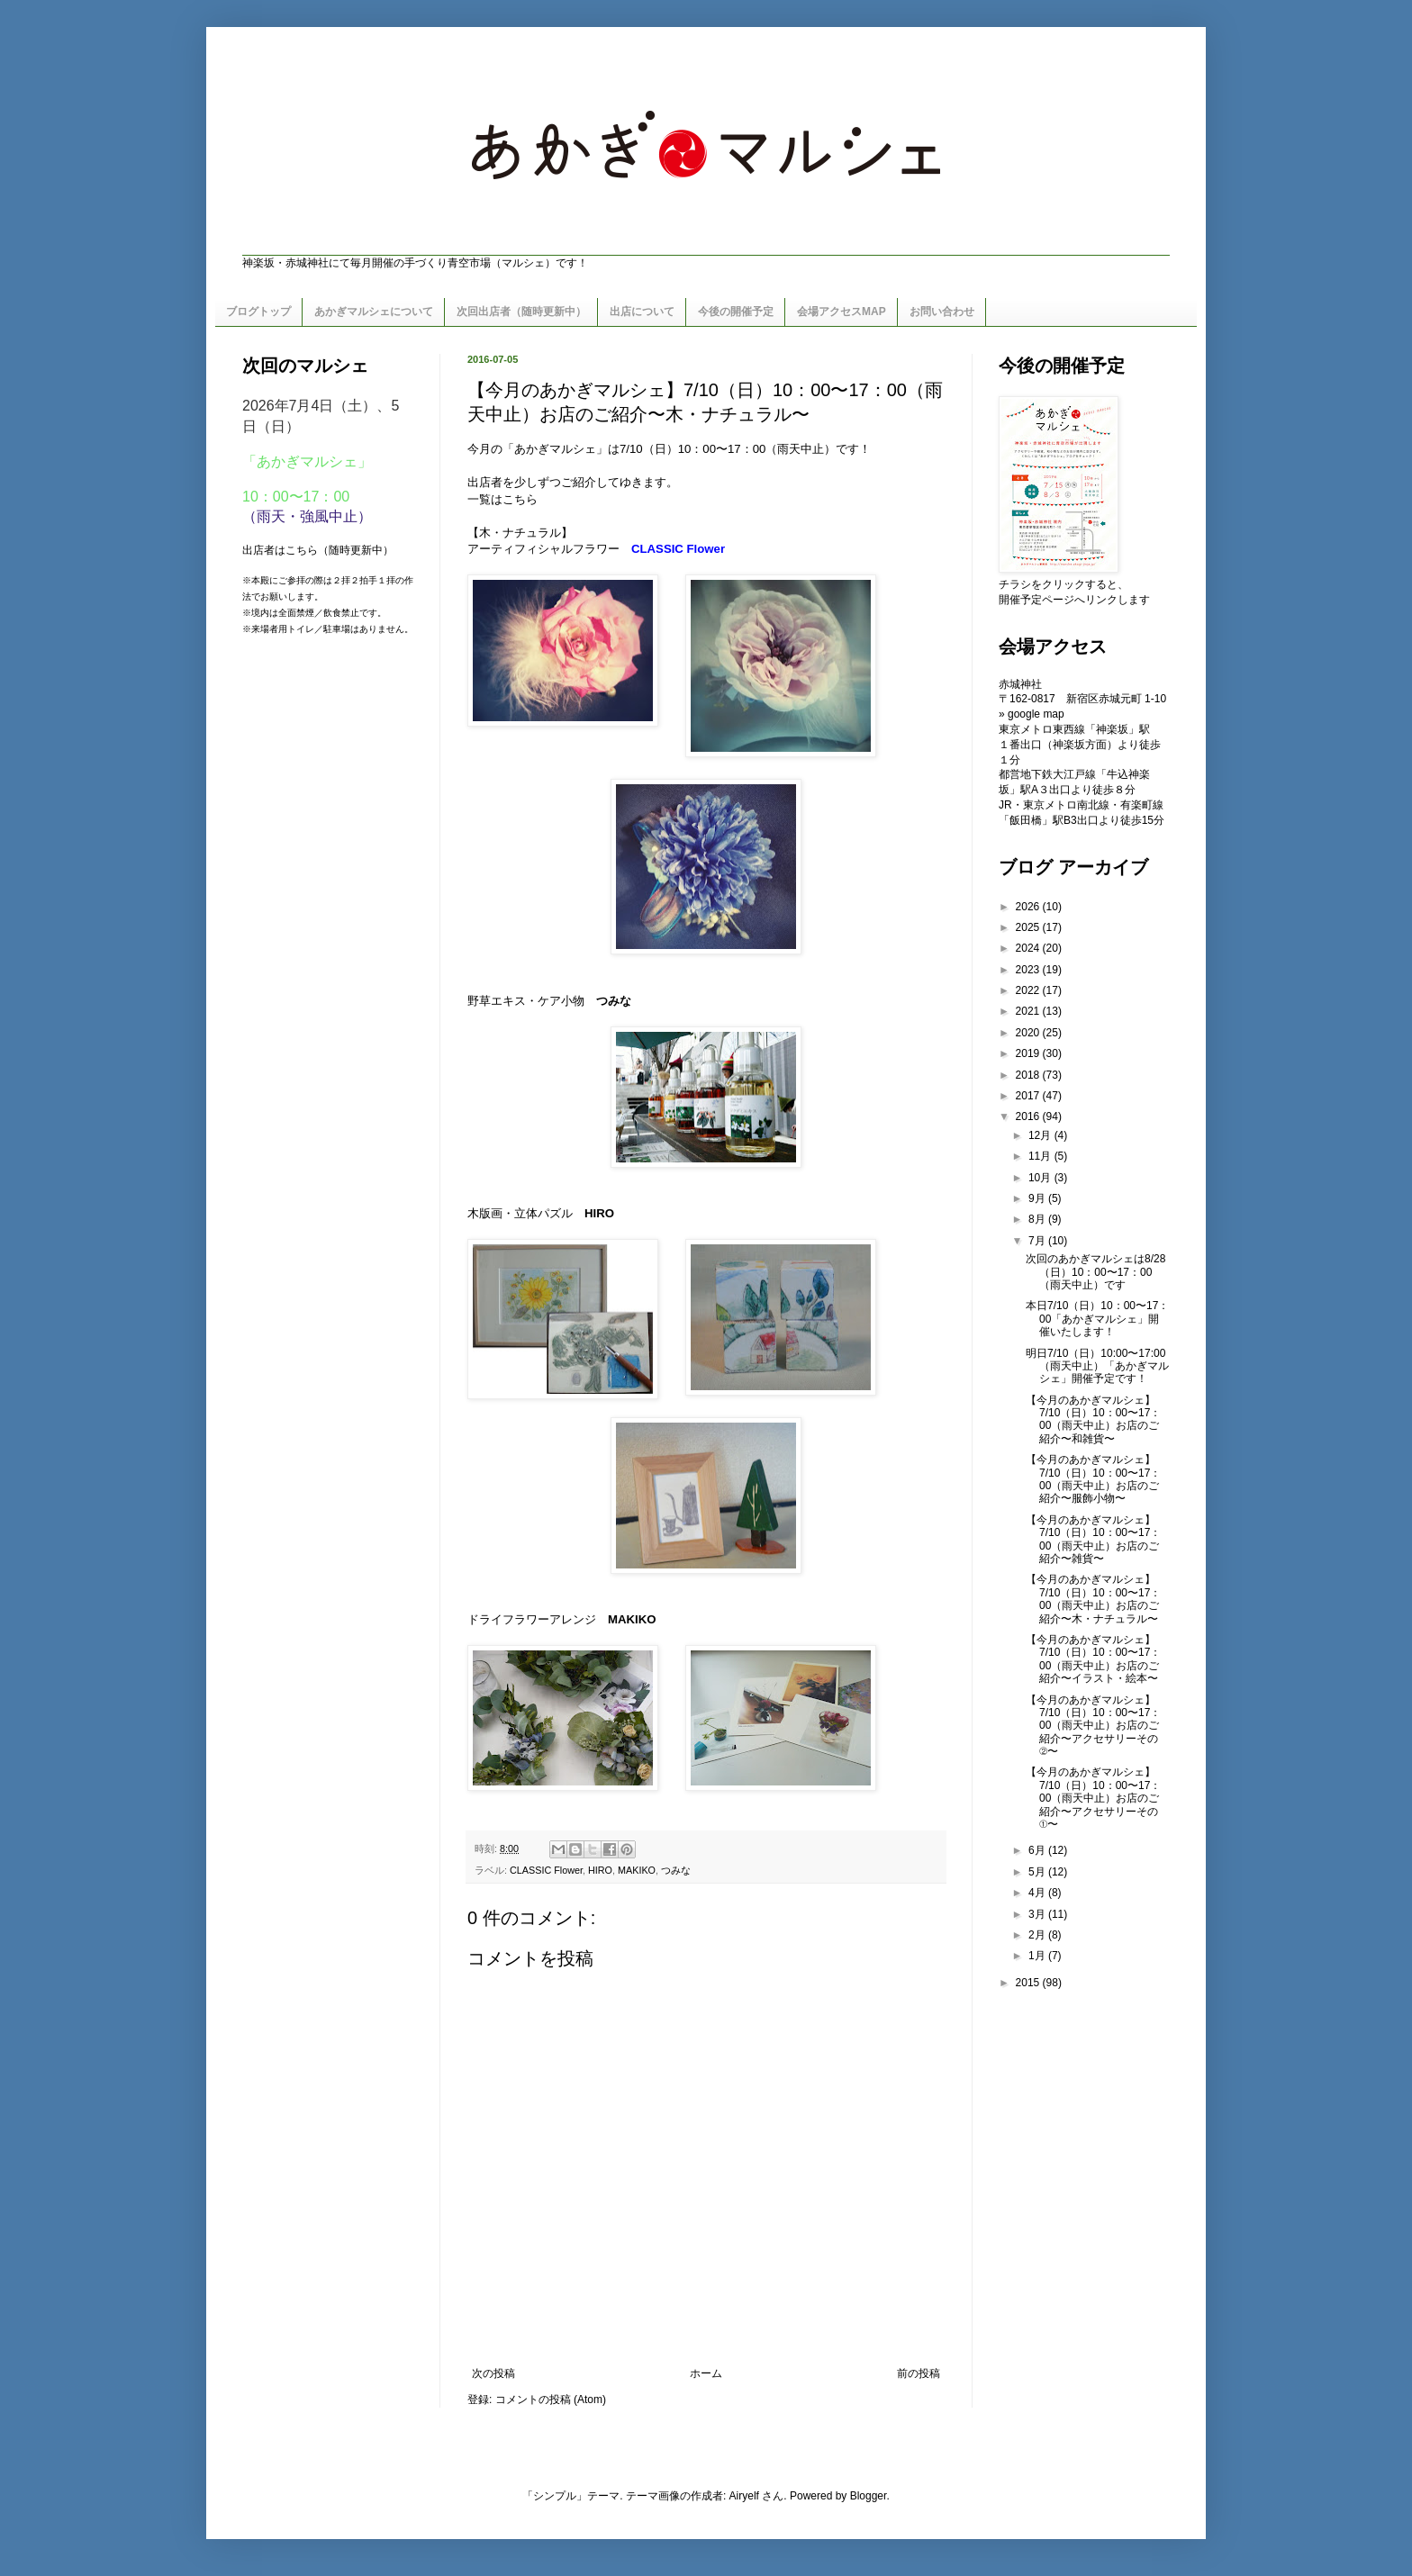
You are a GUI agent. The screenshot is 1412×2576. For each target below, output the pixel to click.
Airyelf (744, 2496)
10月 (1041, 1177)
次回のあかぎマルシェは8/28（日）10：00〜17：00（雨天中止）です (1095, 1271)
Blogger (868, 2496)
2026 (1029, 906)
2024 (1029, 948)
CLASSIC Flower (546, 1870)
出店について (642, 311)
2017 (1029, 1095)
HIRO (599, 1213)
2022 (1029, 990)
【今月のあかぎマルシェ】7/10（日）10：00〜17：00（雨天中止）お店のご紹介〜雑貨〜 (1093, 1539)
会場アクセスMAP (841, 311)
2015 (1029, 1982)
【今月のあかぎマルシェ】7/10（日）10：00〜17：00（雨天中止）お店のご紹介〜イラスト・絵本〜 (1093, 1659)
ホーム (706, 2373)
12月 (1041, 1135)
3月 (1038, 1914)
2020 (1029, 1032)
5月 (1038, 1872)
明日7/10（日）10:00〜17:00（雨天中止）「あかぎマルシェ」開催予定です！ (1097, 1366)
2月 (1038, 1935)
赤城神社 (1020, 684)
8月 (1038, 1219)
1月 (1038, 1955)
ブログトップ (258, 311)
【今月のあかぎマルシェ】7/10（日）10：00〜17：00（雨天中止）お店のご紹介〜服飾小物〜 (1093, 1479)
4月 (1038, 1892)
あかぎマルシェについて (373, 311)
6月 (1038, 1850)
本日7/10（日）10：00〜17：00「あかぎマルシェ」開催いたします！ (1097, 1318)
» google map (1031, 714)
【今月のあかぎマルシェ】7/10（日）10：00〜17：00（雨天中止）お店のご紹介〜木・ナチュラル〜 (1093, 1598)
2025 (1029, 927)
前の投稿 (918, 2373)
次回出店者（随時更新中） (521, 311)
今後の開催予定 (736, 311)
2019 (1029, 1053)
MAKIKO (632, 1619)
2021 (1029, 1011)
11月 (1041, 1156)
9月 (1038, 1198)
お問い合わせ (942, 311)
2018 (1029, 1075)
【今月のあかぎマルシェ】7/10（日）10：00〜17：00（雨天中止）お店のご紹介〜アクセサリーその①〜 (1093, 1798)
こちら (520, 499)
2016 (1029, 1116)
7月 (1038, 1240)
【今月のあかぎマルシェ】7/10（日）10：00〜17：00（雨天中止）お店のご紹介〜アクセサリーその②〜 (1093, 1726)
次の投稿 (493, 2373)
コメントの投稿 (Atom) (550, 2399)
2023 (1029, 969)
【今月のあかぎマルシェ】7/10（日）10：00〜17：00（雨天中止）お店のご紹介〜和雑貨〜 (1093, 1419)
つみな (613, 1001)
